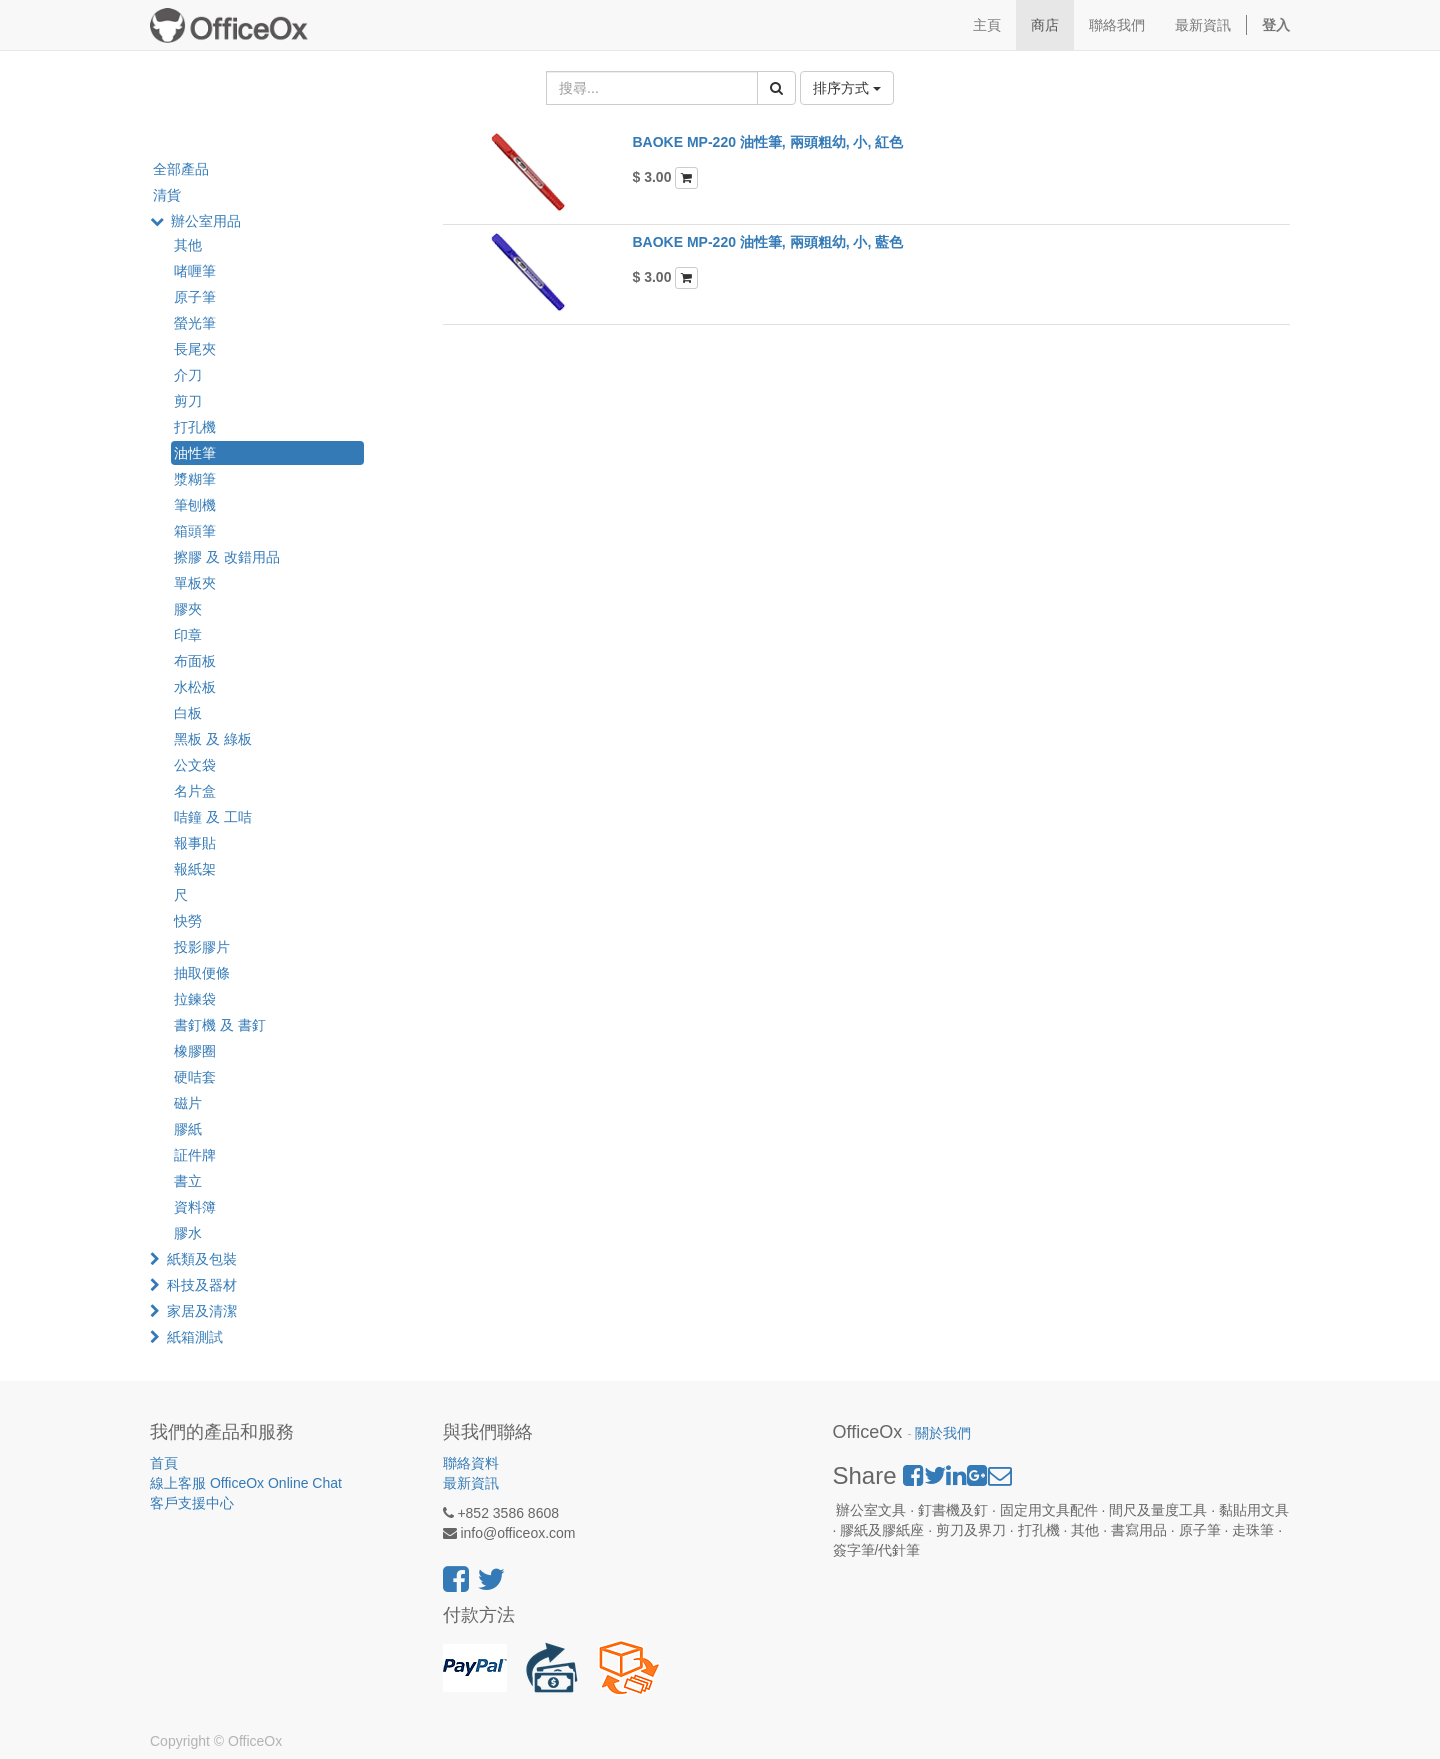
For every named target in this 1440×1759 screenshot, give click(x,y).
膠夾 (188, 609)
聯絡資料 (471, 1463)
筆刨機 (195, 505)
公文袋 (195, 765)
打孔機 (195, 427)
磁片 (188, 1103)
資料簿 (195, 1207)
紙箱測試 (195, 1337)
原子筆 (195, 297)
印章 (188, 635)
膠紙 (188, 1129)
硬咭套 (195, 1077)
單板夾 (195, 583)
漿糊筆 (195, 479)
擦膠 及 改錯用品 (227, 557)
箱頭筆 (195, 531)
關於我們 (943, 1433)
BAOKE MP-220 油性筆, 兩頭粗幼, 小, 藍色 (768, 242)
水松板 (195, 687)
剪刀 (188, 401)
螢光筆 (195, 323)
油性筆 (195, 453)
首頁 (164, 1463)
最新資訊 (471, 1483)
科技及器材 (202, 1285)
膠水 (188, 1233)
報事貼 (195, 843)
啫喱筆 (195, 271)
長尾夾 (195, 349)
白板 (188, 713)
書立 (188, 1181)
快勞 (188, 921)
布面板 (195, 661)
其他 (188, 245)
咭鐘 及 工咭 (213, 817)
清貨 (167, 195)
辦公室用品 (206, 221)
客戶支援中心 (192, 1503)
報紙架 (195, 869)
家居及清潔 (202, 1311)
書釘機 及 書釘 (220, 1025)
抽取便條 (202, 973)
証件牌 (195, 1155)
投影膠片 (202, 947)
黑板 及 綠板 (213, 739)
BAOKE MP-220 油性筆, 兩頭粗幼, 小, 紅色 (768, 142)
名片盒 (195, 791)
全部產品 (181, 169)
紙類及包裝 (202, 1259)
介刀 (188, 375)
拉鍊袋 (195, 999)
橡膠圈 (195, 1051)
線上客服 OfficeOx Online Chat (246, 1483)
